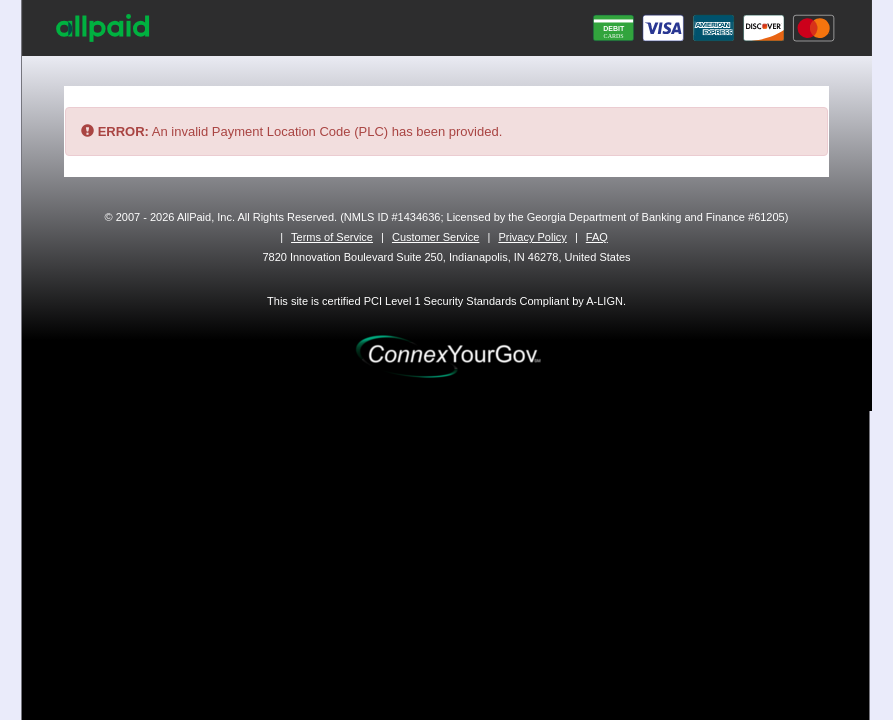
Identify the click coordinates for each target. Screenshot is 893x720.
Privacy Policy (532, 237)
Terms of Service (332, 237)
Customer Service (435, 237)
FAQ (597, 237)
